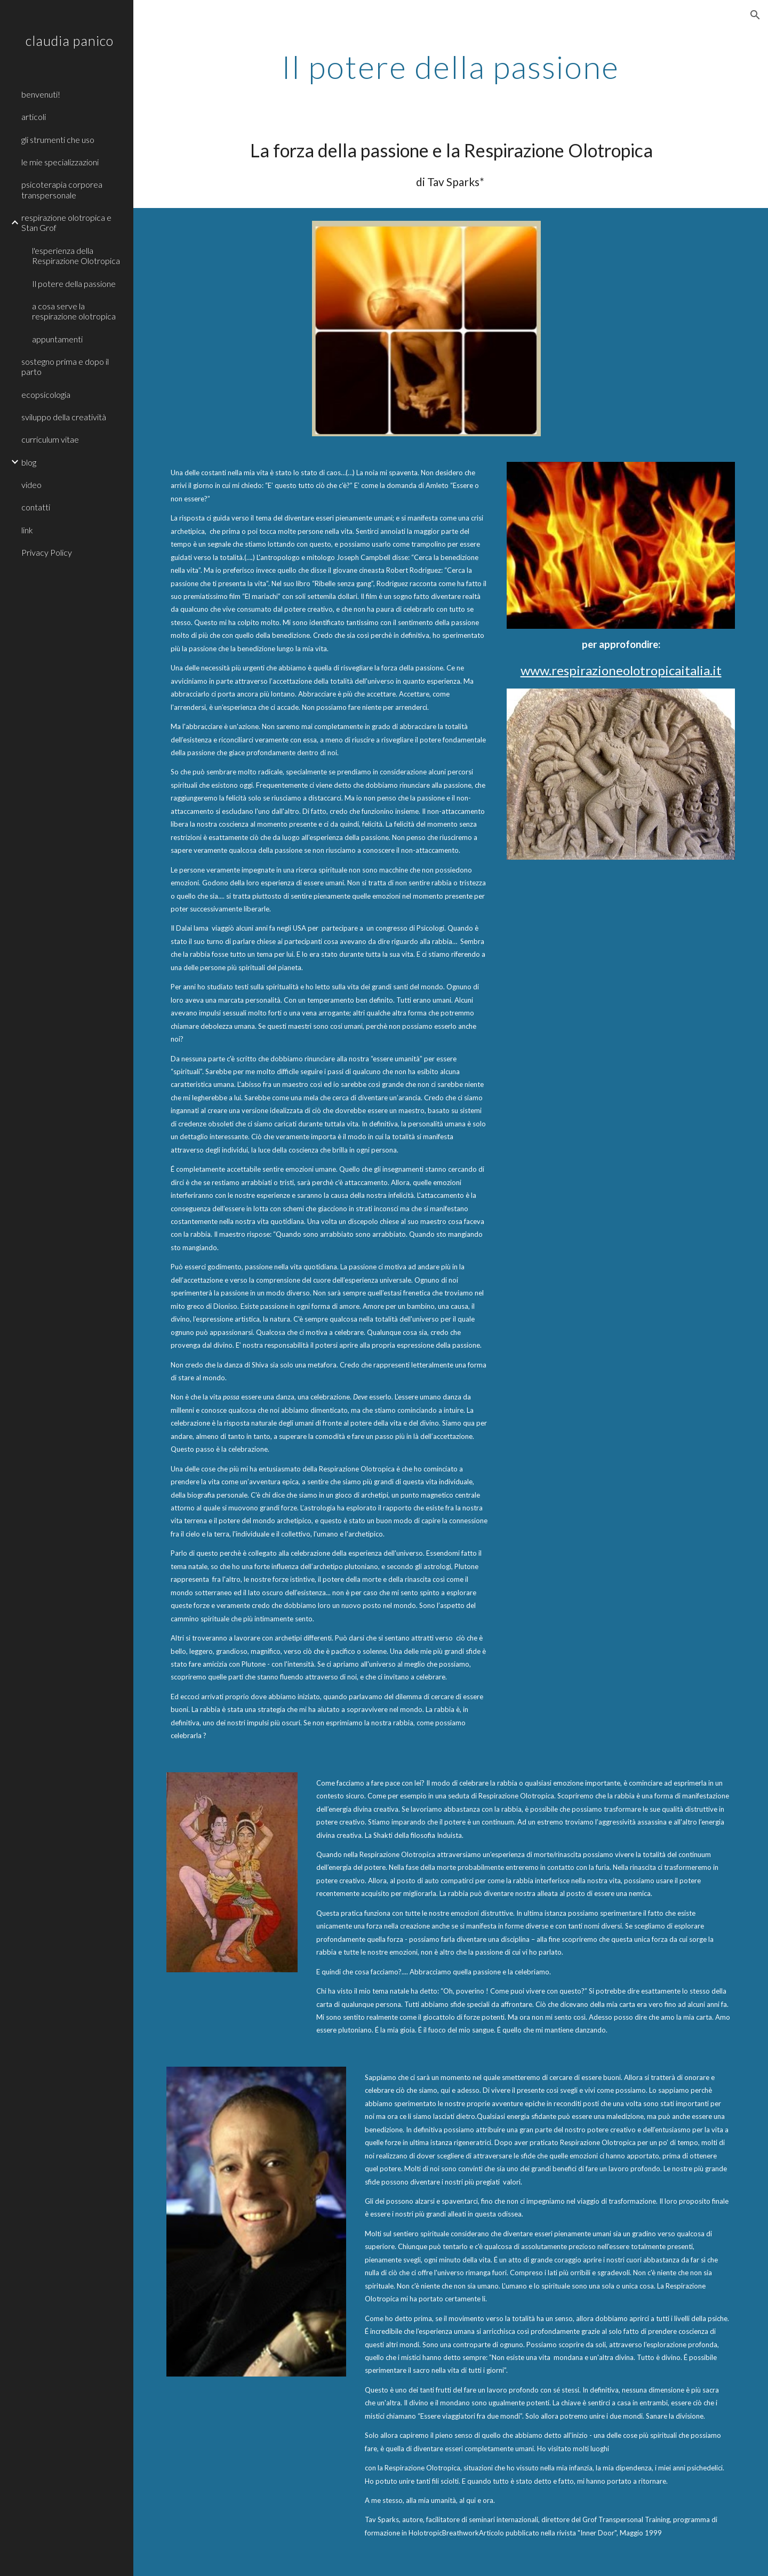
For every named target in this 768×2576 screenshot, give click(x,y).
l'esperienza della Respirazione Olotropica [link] (76, 255)
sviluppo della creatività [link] (63, 417)
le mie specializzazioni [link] (60, 162)
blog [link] (28, 462)
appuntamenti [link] (57, 339)
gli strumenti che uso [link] (57, 139)
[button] (755, 15)
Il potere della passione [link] (74, 283)
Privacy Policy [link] (46, 552)
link (27, 530)
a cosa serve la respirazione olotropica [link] (74, 311)
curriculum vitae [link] (50, 439)
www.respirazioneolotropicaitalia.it (621, 670)
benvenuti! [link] (40, 94)
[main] (450, 67)
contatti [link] (35, 507)
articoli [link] (33, 116)
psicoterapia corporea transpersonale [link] (61, 189)
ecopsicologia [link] (45, 394)
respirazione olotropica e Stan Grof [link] (66, 222)
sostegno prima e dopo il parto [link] (65, 366)
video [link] (31, 484)
